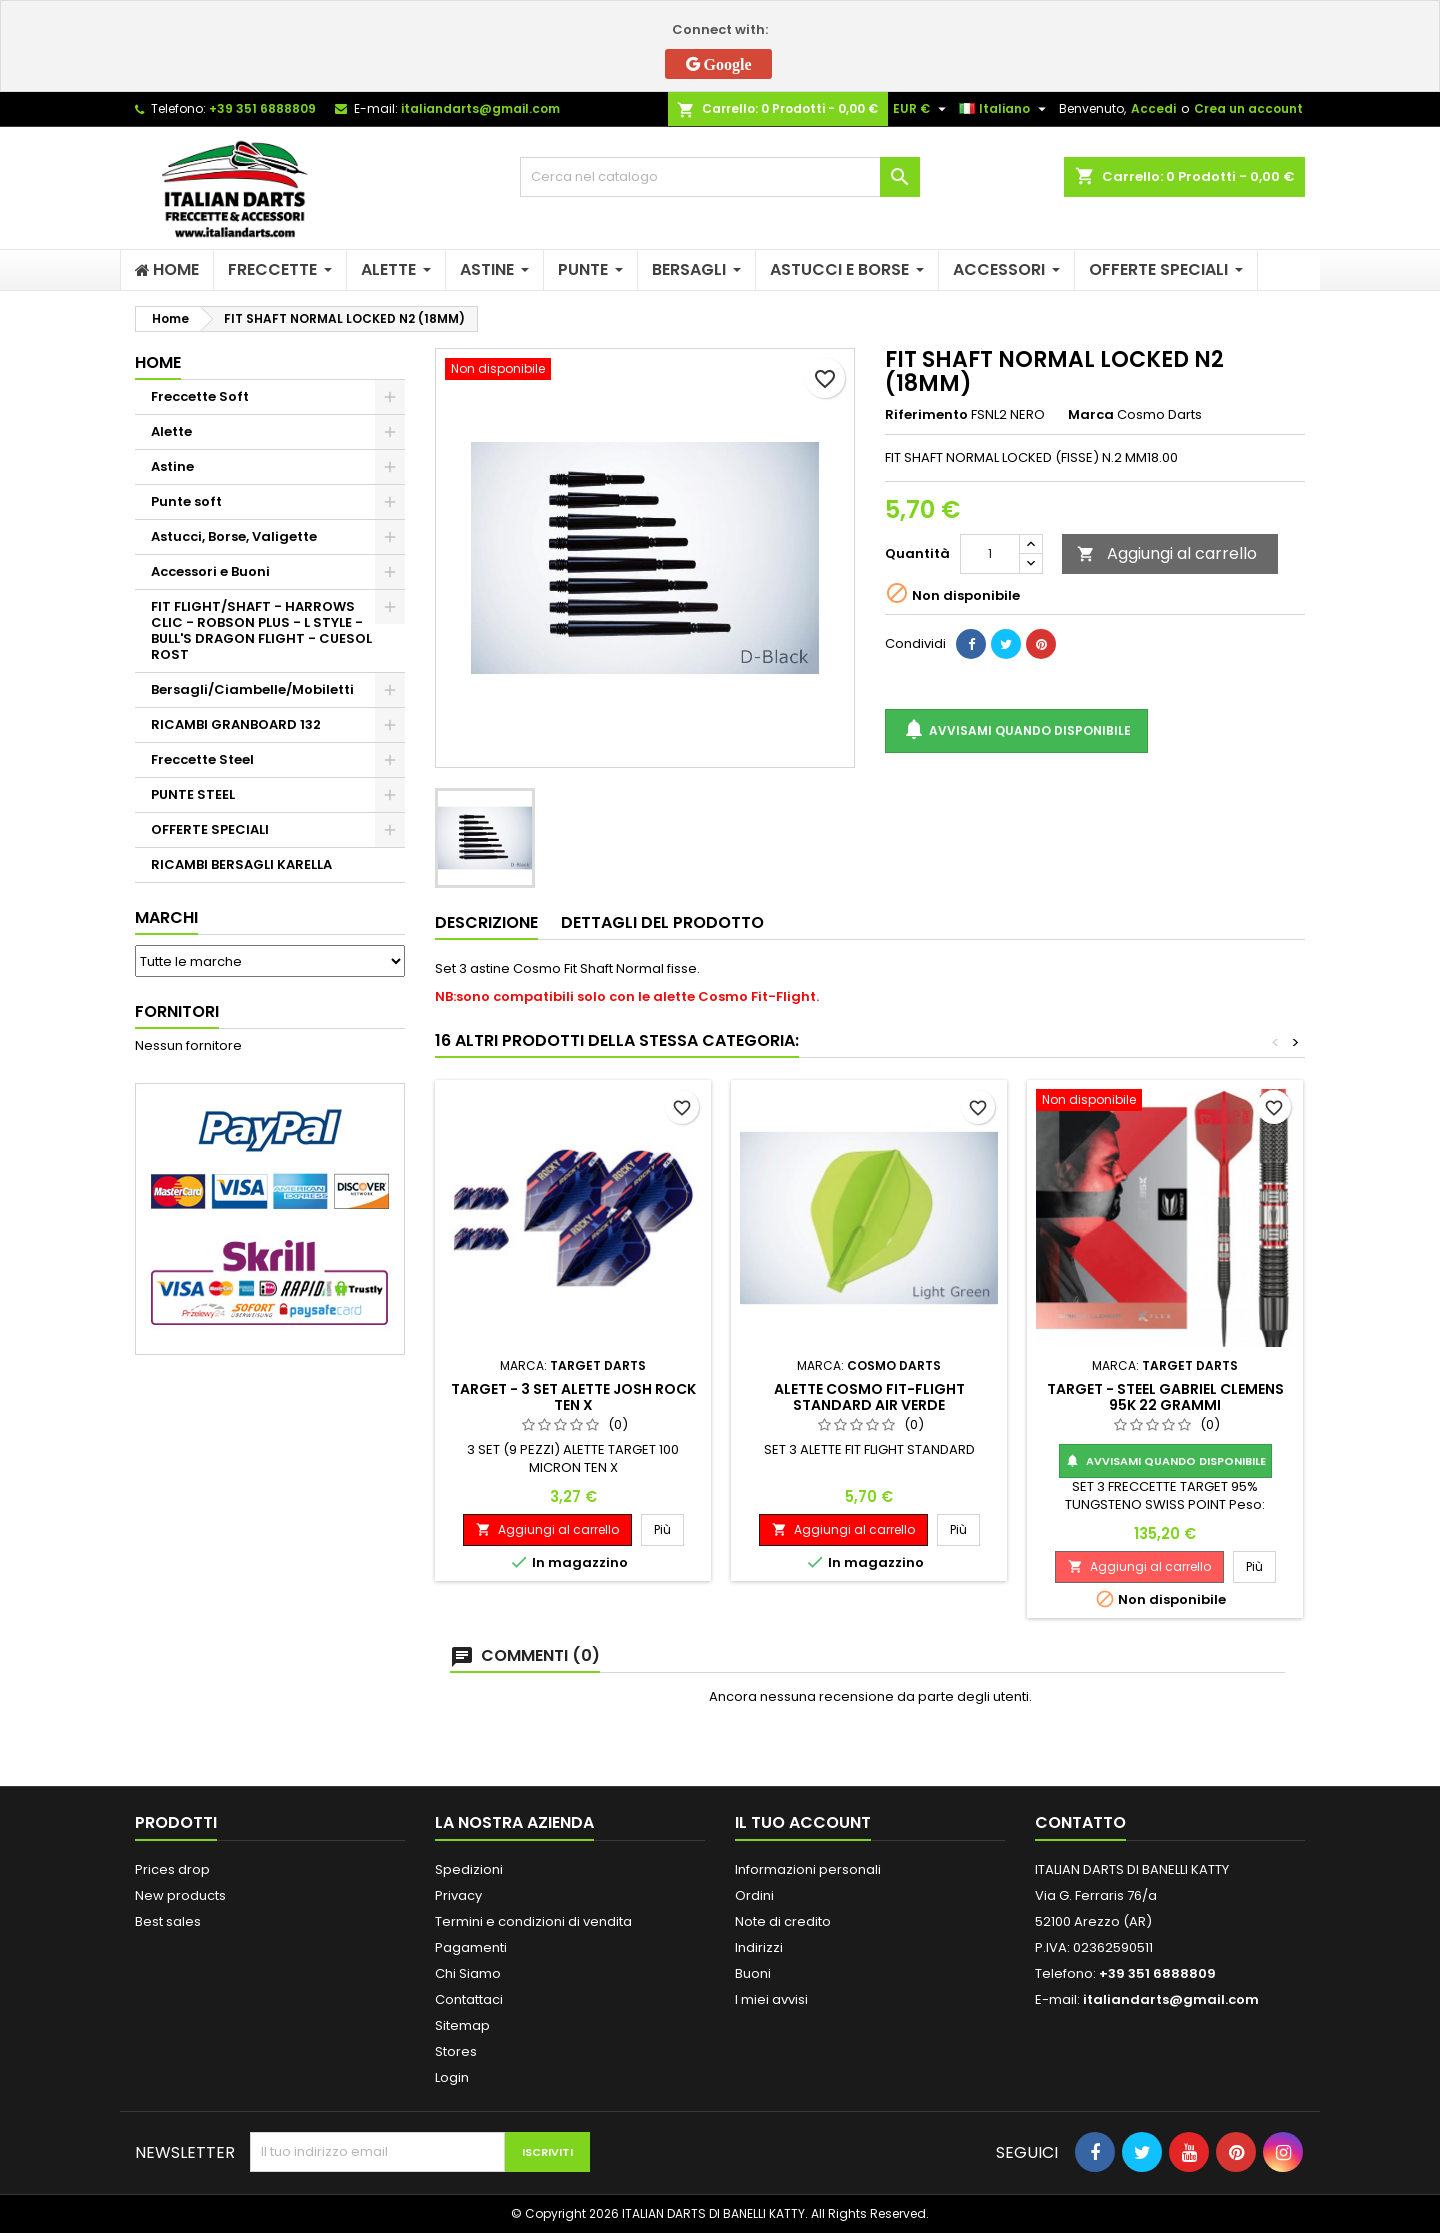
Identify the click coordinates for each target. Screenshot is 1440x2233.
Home (158, 362)
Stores (456, 2051)
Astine (172, 466)
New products (180, 1895)
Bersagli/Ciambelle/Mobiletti (252, 689)
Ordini (754, 1895)
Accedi (1153, 108)
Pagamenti (471, 1947)
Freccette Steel (202, 759)
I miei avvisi (771, 1999)
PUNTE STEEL (193, 794)
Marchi (166, 917)
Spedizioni (469, 1869)
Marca (1091, 415)
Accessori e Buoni (210, 571)
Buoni (753, 1973)
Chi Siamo (468, 1973)
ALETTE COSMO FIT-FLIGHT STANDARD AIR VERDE (869, 1397)
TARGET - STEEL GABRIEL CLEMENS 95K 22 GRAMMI (1165, 1397)
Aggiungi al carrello (1167, 553)
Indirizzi (759, 1947)
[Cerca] (720, 177)
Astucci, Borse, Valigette (234, 536)
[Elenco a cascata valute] (922, 109)
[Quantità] (990, 554)
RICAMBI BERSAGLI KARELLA (241, 864)
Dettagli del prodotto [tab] (662, 922)
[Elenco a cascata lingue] (1005, 109)
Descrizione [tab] (486, 922)
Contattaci (469, 1999)
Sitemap (462, 2025)
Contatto (1080, 1822)
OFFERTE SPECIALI (210, 829)
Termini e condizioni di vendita (533, 1921)
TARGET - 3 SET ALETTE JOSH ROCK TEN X (573, 1397)
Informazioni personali (808, 1869)
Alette (171, 431)
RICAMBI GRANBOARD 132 (236, 724)
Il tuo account (803, 1822)
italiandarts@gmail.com (480, 108)
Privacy (458, 1895)
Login (452, 2077)
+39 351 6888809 (262, 108)
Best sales (168, 1921)
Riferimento (926, 415)
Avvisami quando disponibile (1016, 730)
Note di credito (783, 1921)
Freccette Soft (200, 396)
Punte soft (186, 501)
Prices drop (172, 1869)
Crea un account (1248, 108)
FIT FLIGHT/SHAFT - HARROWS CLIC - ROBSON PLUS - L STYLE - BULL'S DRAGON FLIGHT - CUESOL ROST (261, 630)
